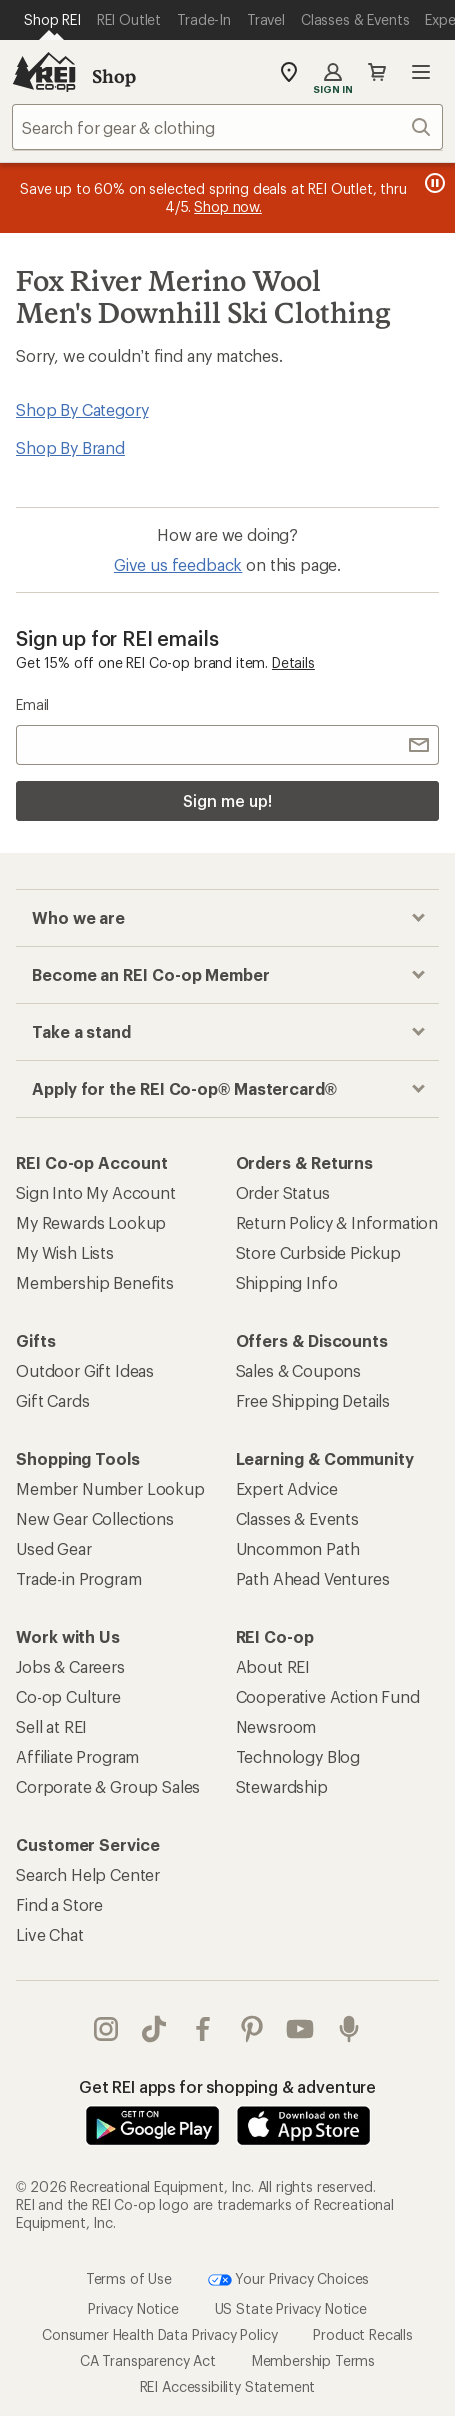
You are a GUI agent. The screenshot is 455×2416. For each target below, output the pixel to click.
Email (32, 704)
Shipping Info (287, 1282)
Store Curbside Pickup (319, 1252)
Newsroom (276, 1726)
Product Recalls (363, 2334)
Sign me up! (227, 800)
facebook (203, 2029)
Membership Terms (313, 2360)
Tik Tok (154, 2029)
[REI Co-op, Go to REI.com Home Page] (44, 72)
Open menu (421, 72)
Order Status (283, 1192)
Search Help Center (88, 1874)
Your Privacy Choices (289, 2280)
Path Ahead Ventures (313, 1578)
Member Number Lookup (110, 1488)
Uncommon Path (298, 1548)
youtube (300, 2029)
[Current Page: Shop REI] (52, 20)
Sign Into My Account (96, 1192)
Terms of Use (129, 2278)
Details (293, 662)
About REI (273, 1666)
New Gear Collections (95, 1518)
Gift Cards (52, 1400)
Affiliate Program (77, 1756)
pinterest (252, 2029)
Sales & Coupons (299, 1370)
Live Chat (50, 1934)
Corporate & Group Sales (108, 1786)
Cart (377, 72)
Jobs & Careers (70, 1666)
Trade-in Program (78, 1578)
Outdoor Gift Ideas (85, 1370)
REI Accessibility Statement (228, 2386)
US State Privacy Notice (291, 2308)
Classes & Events (297, 1518)
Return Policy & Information (337, 1222)
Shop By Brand (70, 447)
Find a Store (59, 1904)
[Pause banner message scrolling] (433, 183)
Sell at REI (51, 1726)
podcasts (349, 2029)
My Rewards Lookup (91, 1222)
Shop (114, 76)
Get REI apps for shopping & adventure (227, 2086)
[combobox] (227, 127)
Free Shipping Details (313, 1400)
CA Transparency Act (148, 2360)
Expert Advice (287, 1488)
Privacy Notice (133, 2308)
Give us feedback (178, 564)
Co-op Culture (68, 1696)
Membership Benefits (95, 1282)
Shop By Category (82, 409)
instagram (106, 2029)
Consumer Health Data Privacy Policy (159, 2334)
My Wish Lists (65, 1252)
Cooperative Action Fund (328, 1696)
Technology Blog (298, 1756)
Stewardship (282, 1786)
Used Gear (54, 1548)
